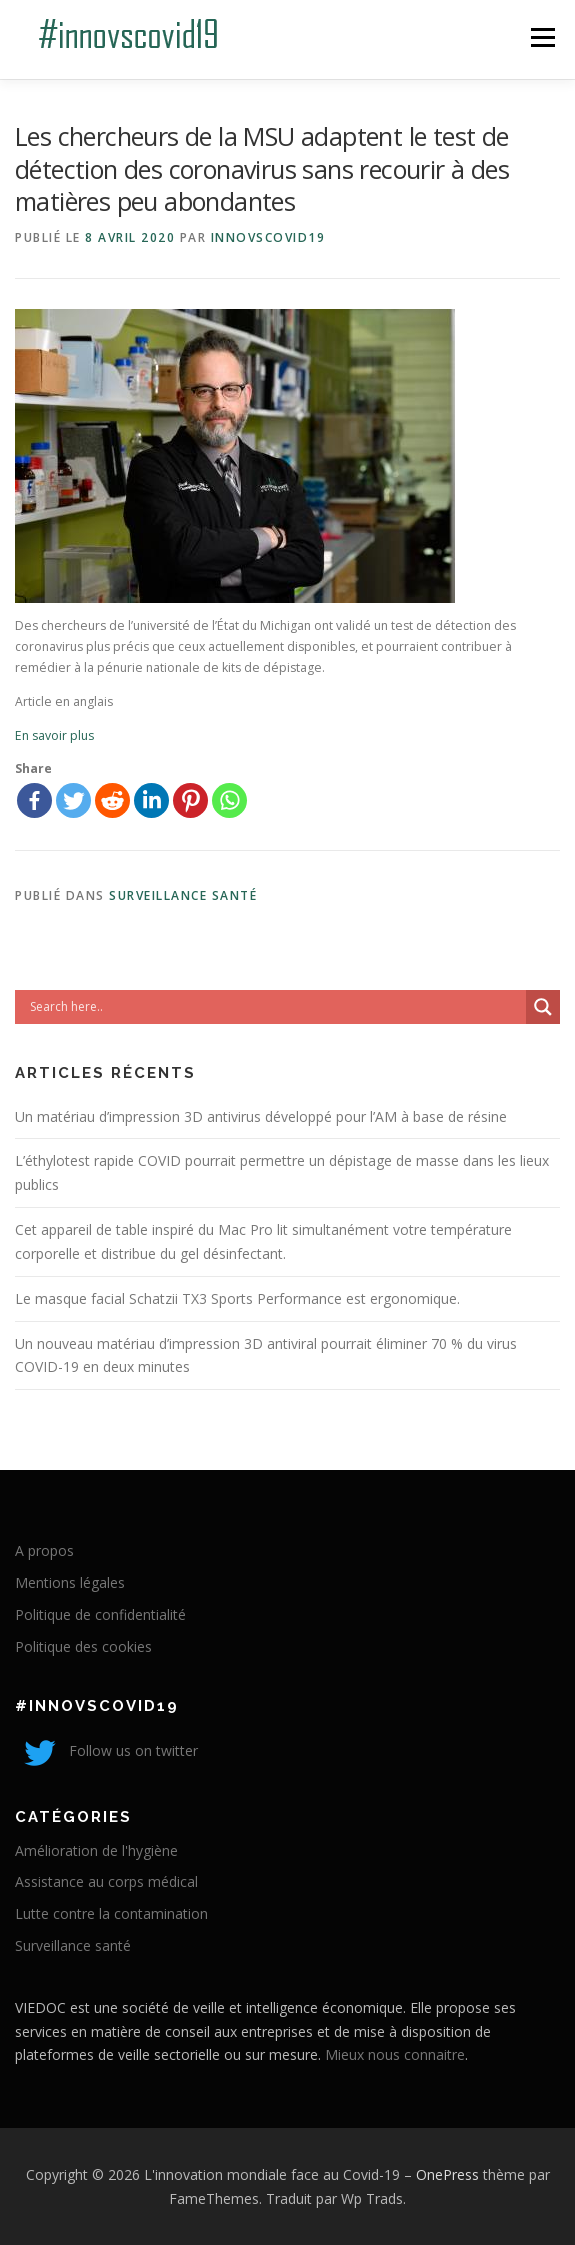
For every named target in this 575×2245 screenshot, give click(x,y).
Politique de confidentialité (100, 1614)
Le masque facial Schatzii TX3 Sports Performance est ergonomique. (237, 1298)
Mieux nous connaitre (395, 2054)
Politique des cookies (83, 1646)
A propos (44, 1550)
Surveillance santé (183, 895)
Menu (541, 37)
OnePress (447, 2174)
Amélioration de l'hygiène (96, 1850)
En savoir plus (54, 735)
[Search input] (275, 1007)
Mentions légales (70, 1582)
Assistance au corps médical (106, 1881)
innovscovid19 (268, 237)
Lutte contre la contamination (111, 1913)
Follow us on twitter (106, 1750)
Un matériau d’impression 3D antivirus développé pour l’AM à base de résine (261, 1116)
